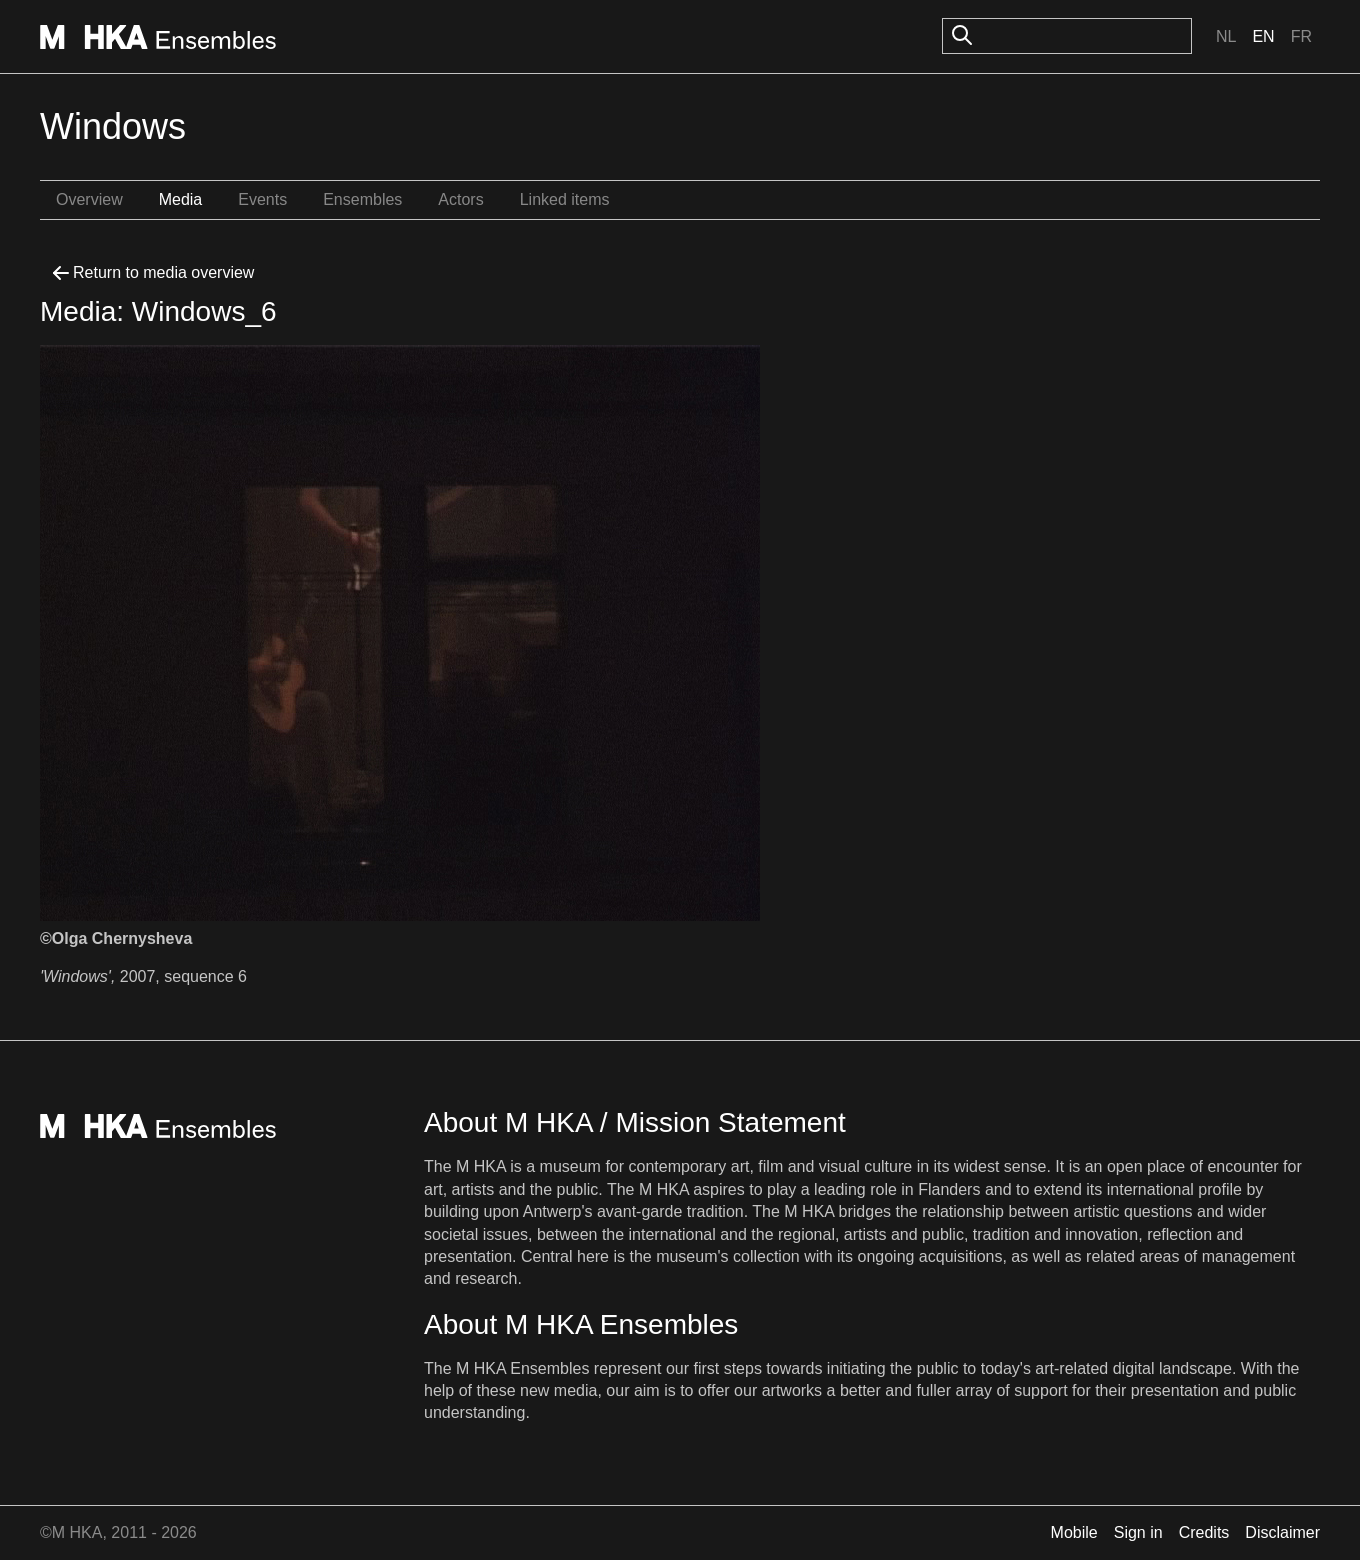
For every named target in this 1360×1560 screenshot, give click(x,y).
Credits (1204, 1532)
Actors (460, 199)
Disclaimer (1282, 1532)
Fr (1301, 36)
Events (262, 199)
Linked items (565, 199)
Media (181, 199)
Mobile (1074, 1532)
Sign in (1138, 1532)
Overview (89, 199)
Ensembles (362, 199)
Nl (1226, 36)
